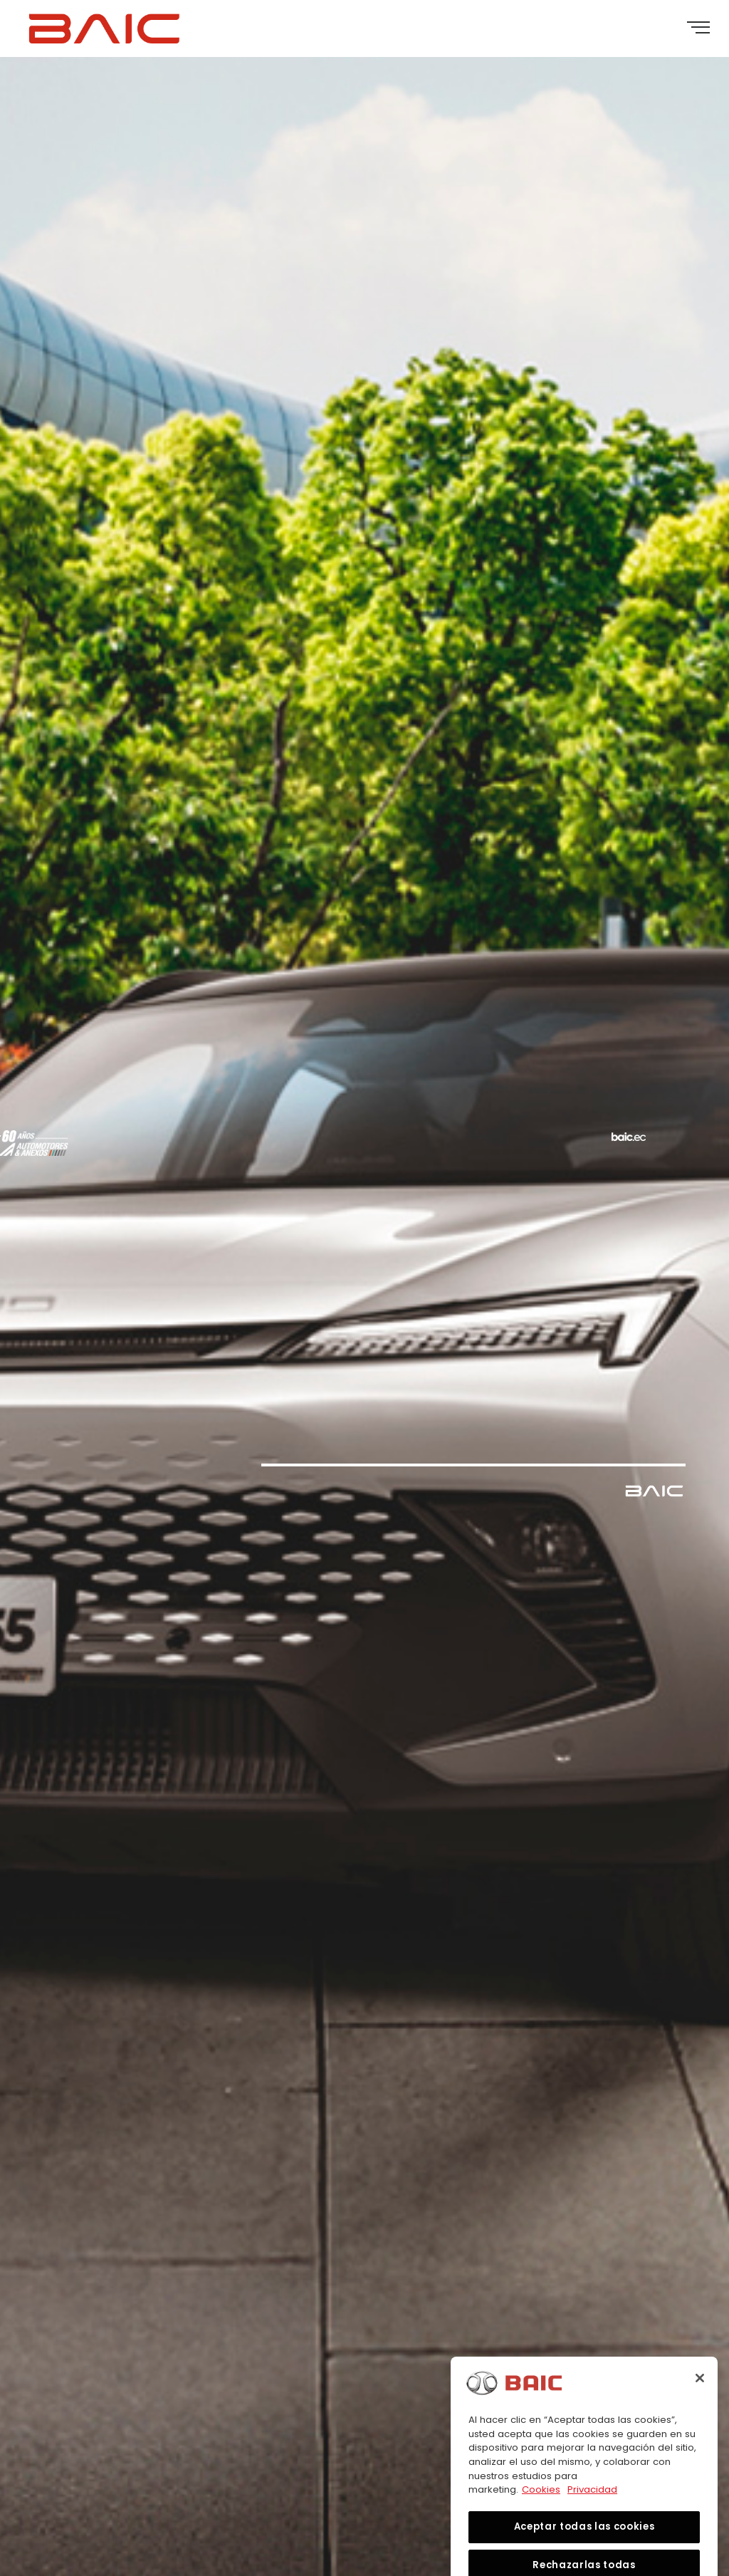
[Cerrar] (699, 2395)
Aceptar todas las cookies (584, 2544)
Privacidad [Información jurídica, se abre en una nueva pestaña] (592, 2507)
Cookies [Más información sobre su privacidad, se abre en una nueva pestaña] (541, 2507)
